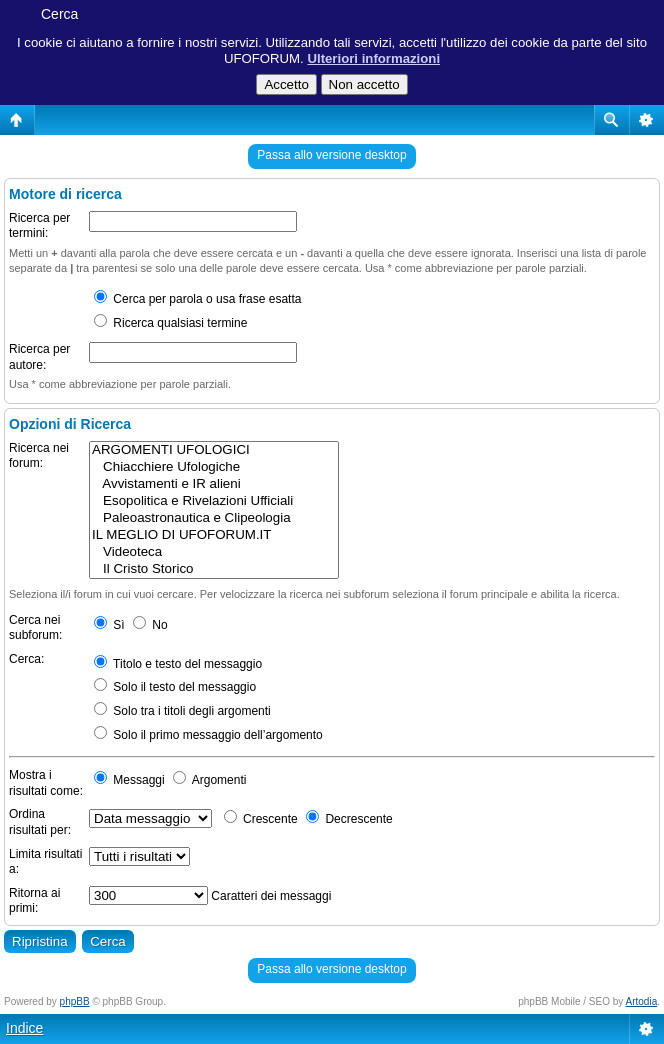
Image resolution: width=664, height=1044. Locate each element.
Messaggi (129, 780)
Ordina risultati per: (40, 822)
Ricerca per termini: (39, 226)
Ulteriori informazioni (373, 58)
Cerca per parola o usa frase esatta (197, 299)
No (150, 625)
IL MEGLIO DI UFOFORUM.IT (214, 535)
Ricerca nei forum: (39, 456)
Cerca (59, 14)
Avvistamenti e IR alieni (214, 484)
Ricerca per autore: (39, 357)
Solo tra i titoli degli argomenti (182, 711)
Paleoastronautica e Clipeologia (214, 518)
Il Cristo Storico (214, 569)
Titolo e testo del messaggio (178, 664)
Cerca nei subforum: (35, 628)
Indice (24, 1028)
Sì (109, 625)
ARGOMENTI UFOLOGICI (214, 450)
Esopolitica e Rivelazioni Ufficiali (214, 501)
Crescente (261, 819)
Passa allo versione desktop (331, 155)
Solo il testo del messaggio (175, 687)
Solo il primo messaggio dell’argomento (208, 735)
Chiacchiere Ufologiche (214, 467)
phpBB (75, 1001)
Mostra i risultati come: (46, 783)
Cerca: (26, 659)
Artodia (642, 1001)
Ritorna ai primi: (34, 901)
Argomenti (209, 780)
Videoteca (214, 552)
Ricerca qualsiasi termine (170, 323)
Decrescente (349, 819)
